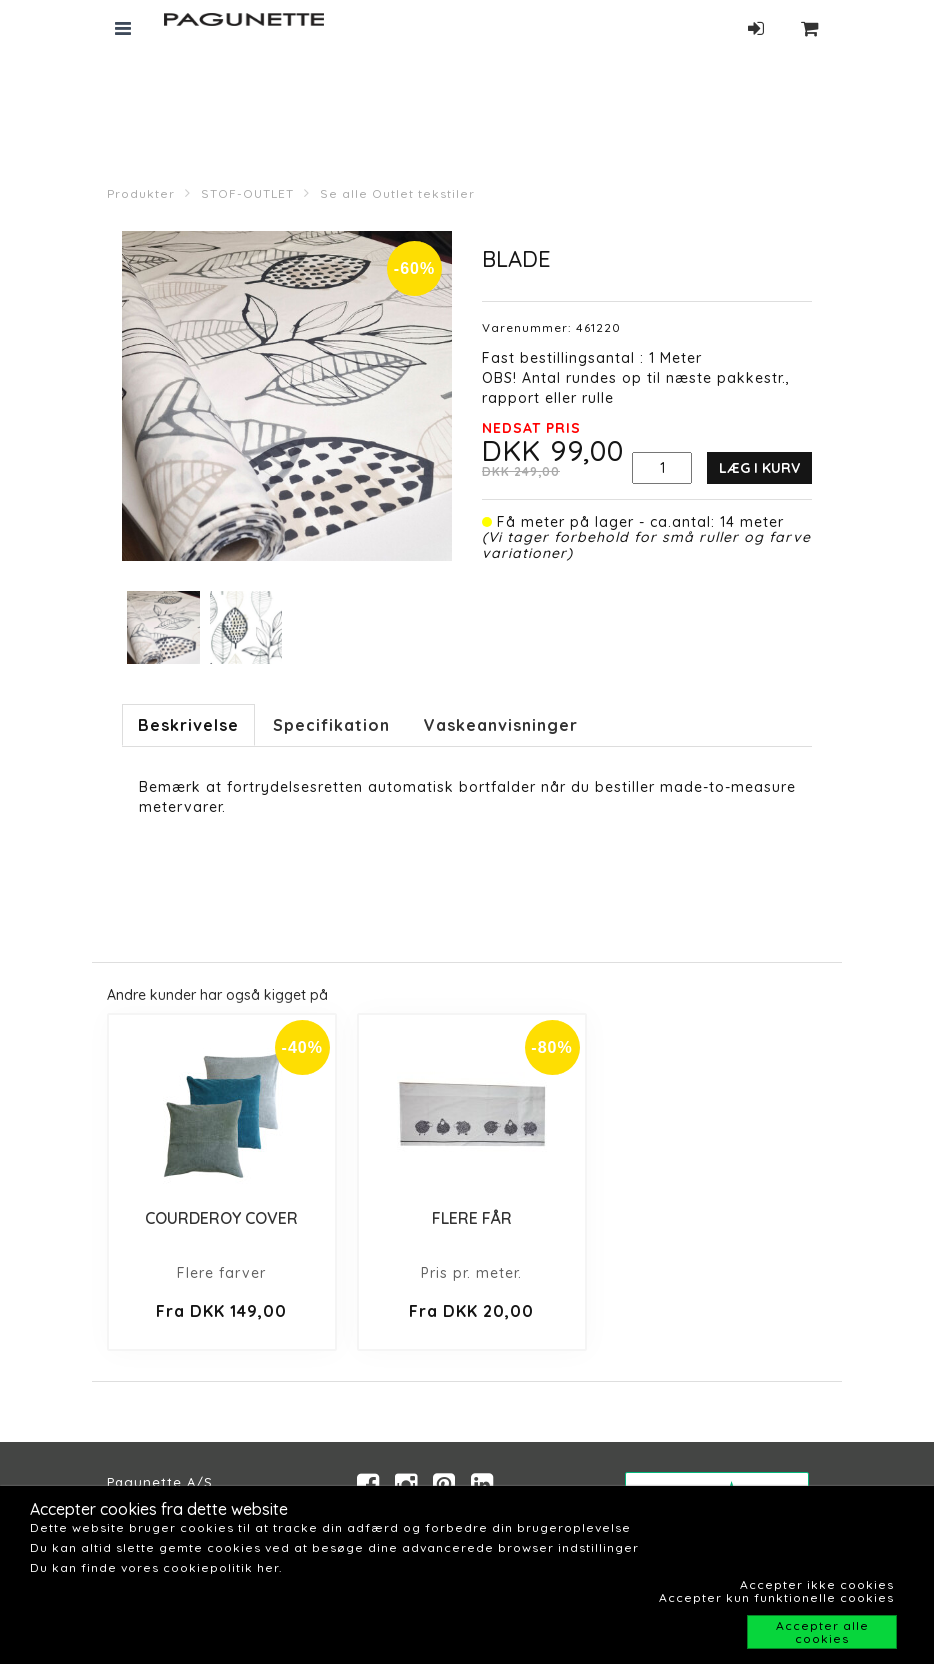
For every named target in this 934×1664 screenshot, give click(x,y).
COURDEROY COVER (221, 1218)
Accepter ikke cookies (817, 1584)
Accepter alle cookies (822, 1632)
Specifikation (331, 725)
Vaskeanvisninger (501, 725)
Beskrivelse (188, 725)
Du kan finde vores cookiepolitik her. (156, 1567)
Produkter (141, 193)
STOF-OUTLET (247, 193)
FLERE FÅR (472, 1218)
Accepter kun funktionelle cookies (776, 1597)
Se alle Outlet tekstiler (397, 193)
